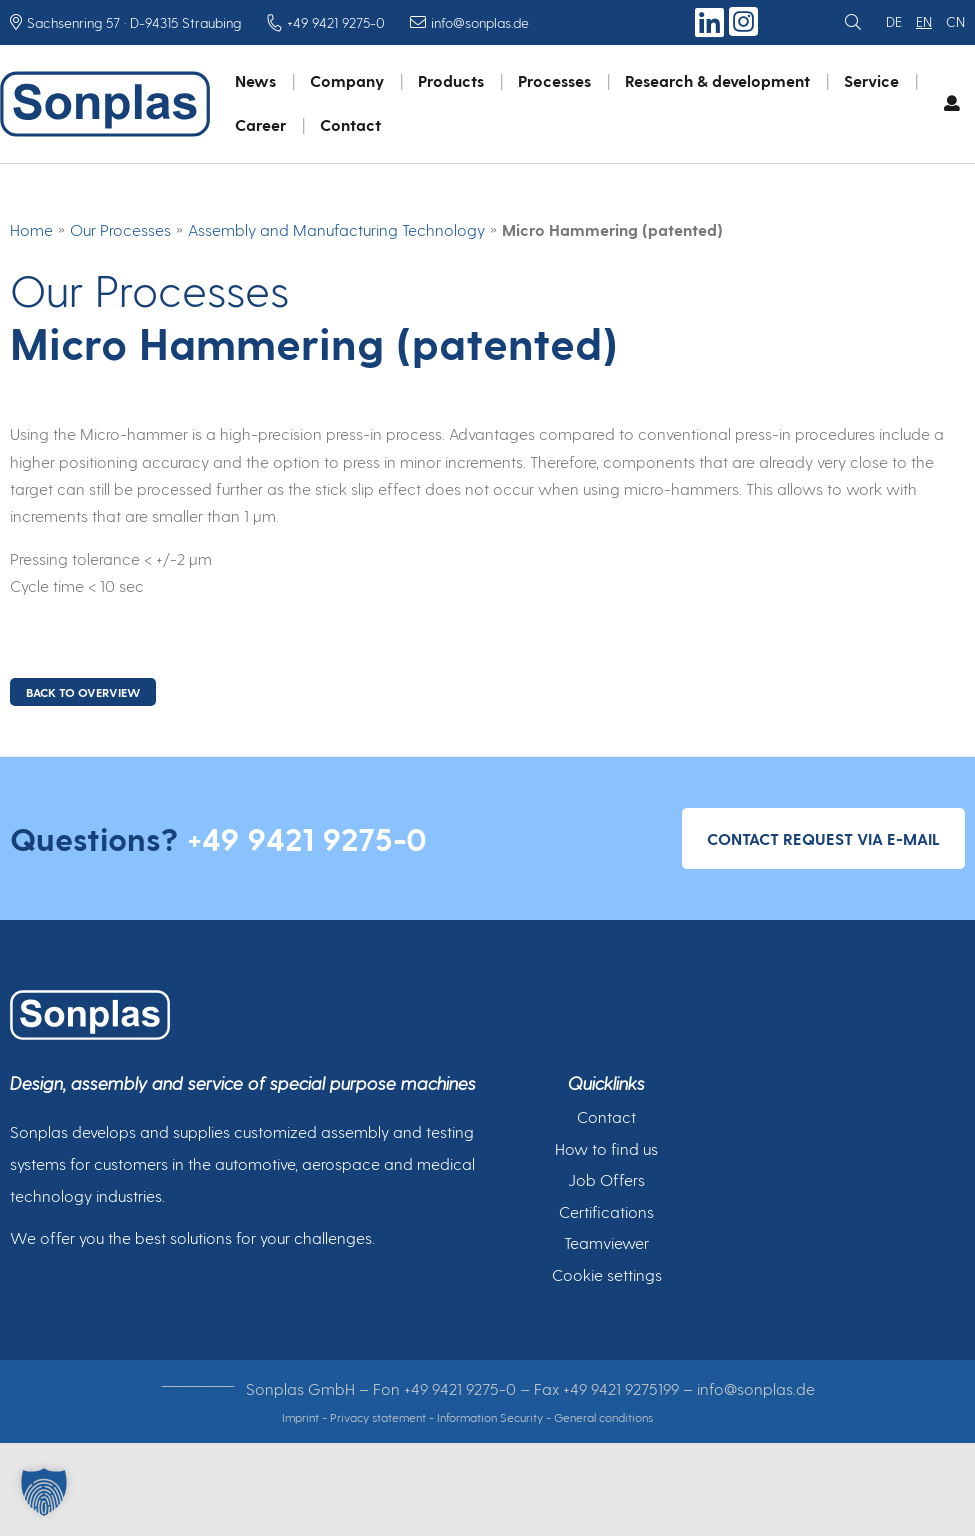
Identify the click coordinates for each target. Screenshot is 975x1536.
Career (260, 124)
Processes (554, 80)
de (894, 21)
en (924, 21)
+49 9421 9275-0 (307, 838)
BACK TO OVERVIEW (83, 692)
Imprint (300, 1417)
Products (451, 80)
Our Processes (120, 229)
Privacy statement (378, 1417)
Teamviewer (606, 1242)
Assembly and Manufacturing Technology (336, 229)
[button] (44, 1492)
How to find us (606, 1148)
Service (871, 80)
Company (347, 80)
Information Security (490, 1417)
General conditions (603, 1417)
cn (955, 21)
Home (31, 229)
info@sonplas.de (756, 1388)
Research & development (717, 80)
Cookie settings (607, 1274)
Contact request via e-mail (823, 838)
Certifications (606, 1211)
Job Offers (606, 1179)
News (255, 80)
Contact (350, 124)
